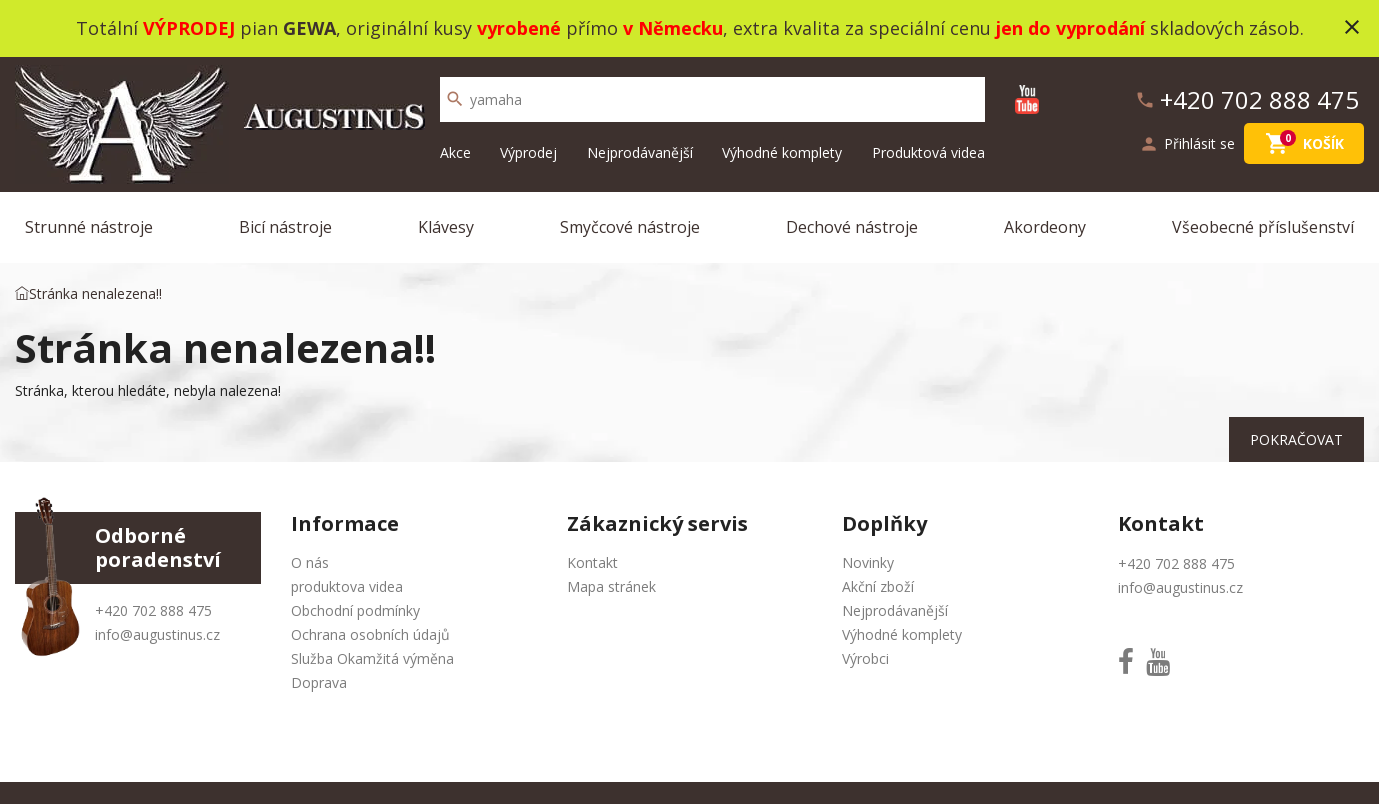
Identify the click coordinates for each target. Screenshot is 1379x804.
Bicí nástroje (285, 227)
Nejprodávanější (640, 152)
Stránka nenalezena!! (95, 293)
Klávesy (446, 227)
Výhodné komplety (782, 152)
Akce (455, 152)
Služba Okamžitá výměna (372, 658)
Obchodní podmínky (355, 610)
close (1352, 27)
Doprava (319, 682)
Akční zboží (878, 586)
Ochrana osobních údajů (370, 634)
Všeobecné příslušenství (1263, 227)
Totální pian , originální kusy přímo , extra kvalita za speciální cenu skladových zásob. (690, 28)
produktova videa (347, 586)
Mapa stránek (611, 586)
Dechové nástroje (852, 227)
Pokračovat (1296, 439)
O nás (310, 562)
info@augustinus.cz (157, 634)
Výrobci (865, 658)
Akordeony (1045, 227)
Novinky (868, 562)
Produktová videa (928, 152)
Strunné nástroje (89, 227)
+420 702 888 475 (153, 610)
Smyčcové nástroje (630, 227)
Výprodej (528, 152)
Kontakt (592, 562)
